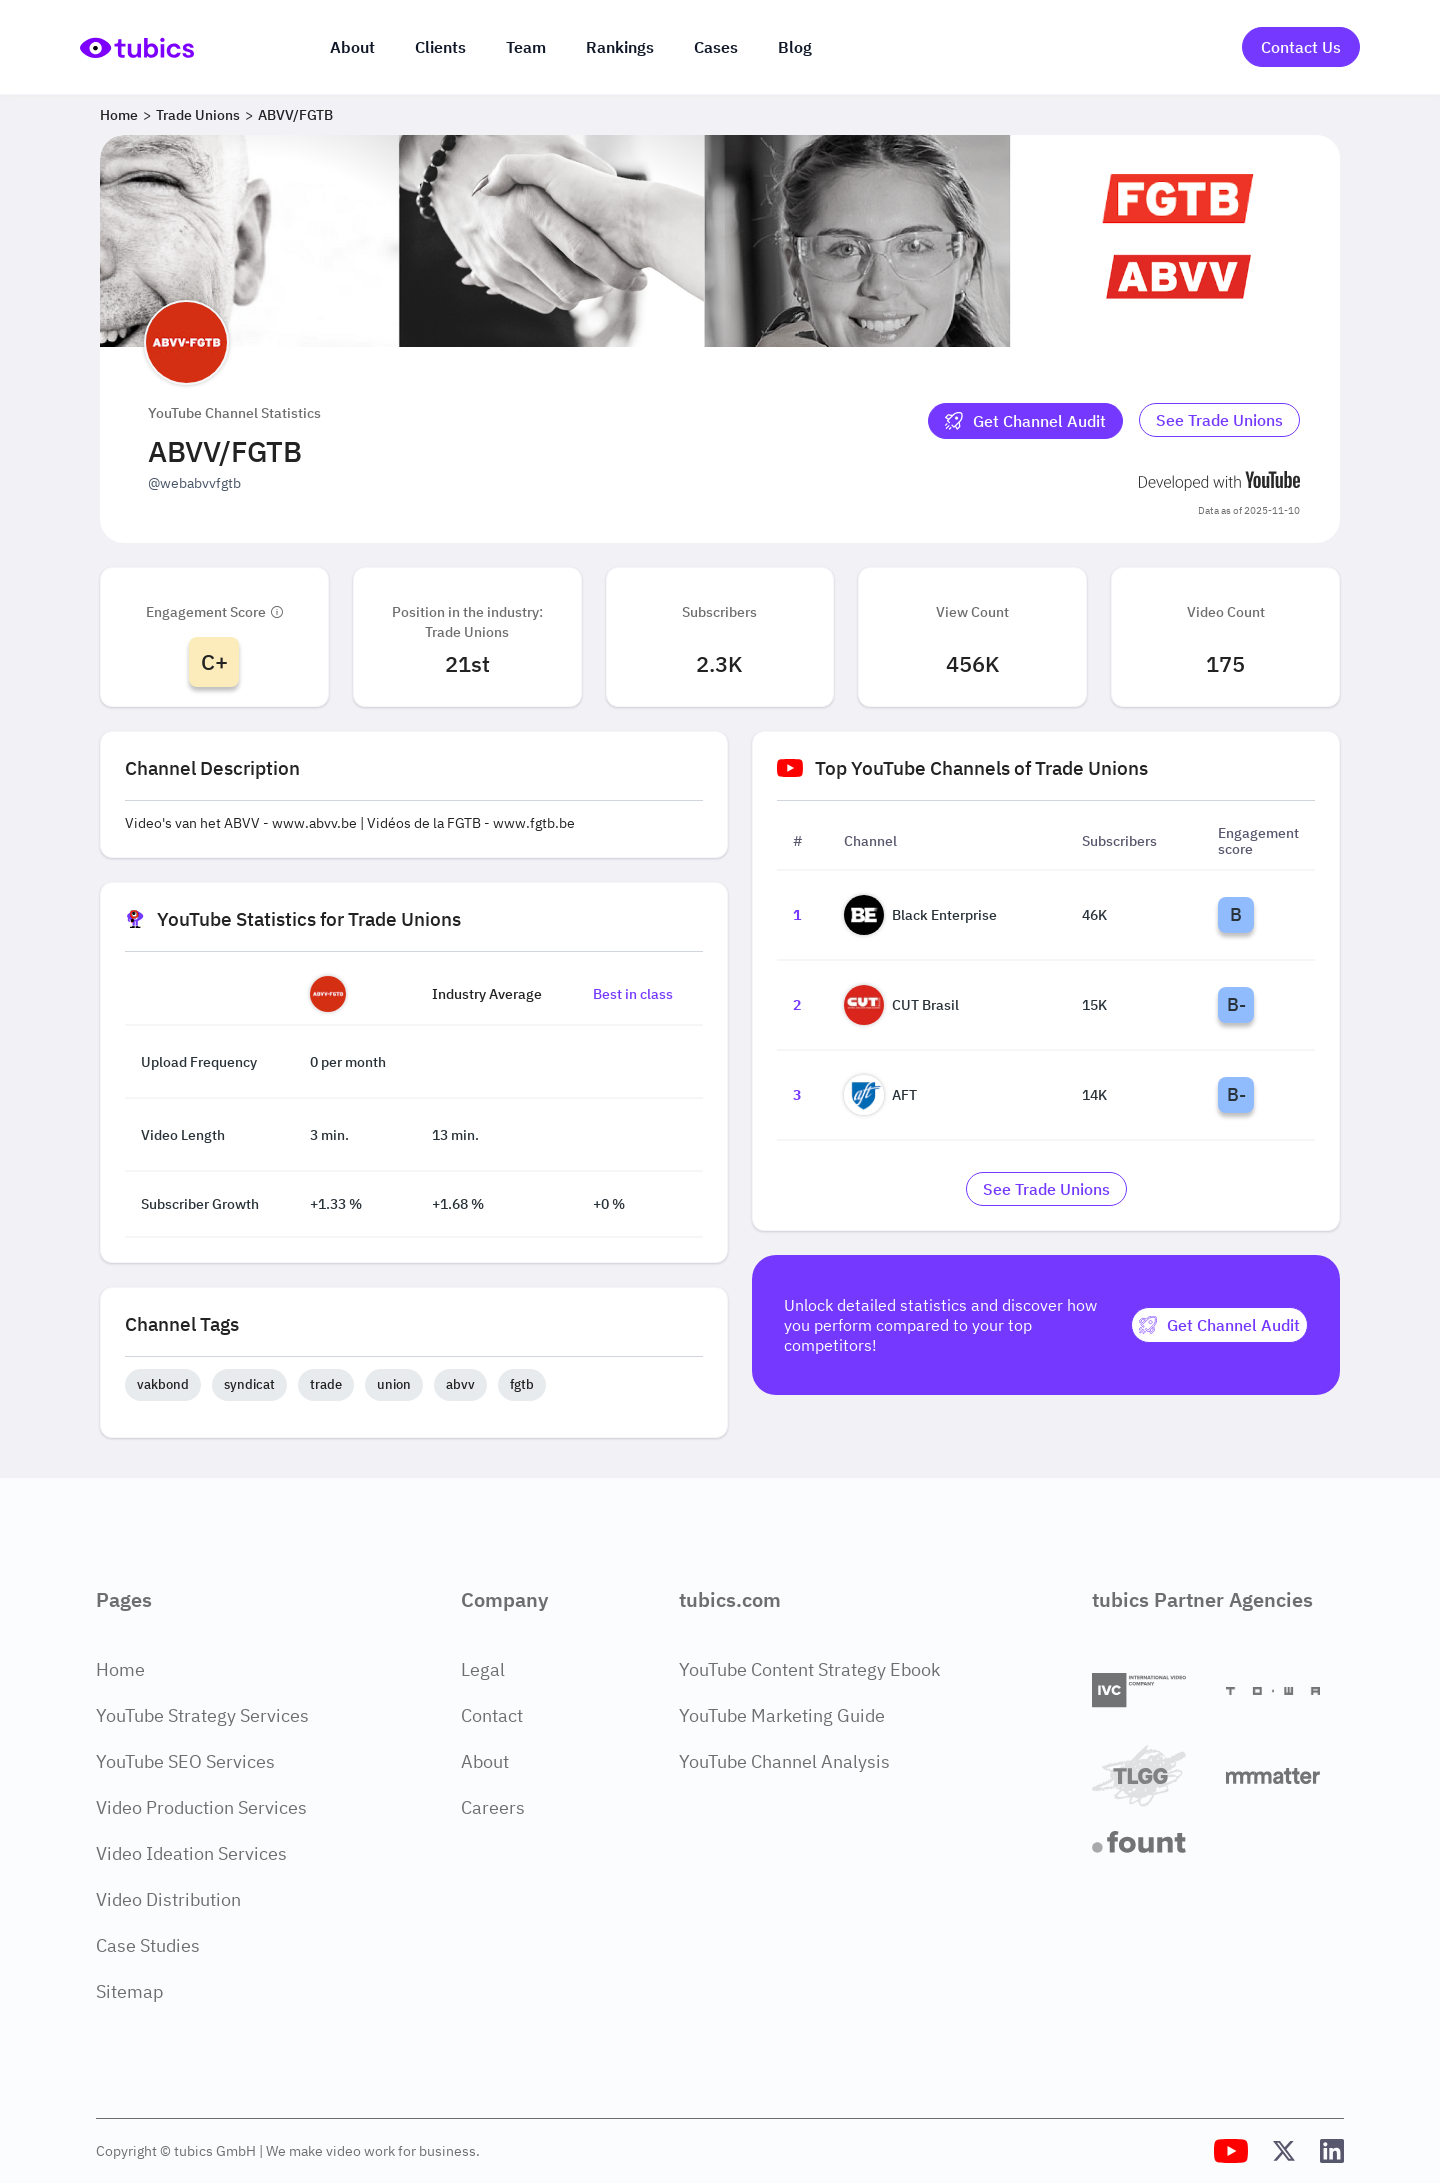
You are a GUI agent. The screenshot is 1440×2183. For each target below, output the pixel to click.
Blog (795, 47)
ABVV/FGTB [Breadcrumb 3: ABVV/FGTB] (295, 115)
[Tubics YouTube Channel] (1231, 2151)
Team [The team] (526, 47)
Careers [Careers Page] (493, 1807)
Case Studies (148, 1945)
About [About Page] (485, 1761)
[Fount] (1151, 1842)
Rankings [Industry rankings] (620, 47)
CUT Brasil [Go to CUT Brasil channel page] (901, 1005)
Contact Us (1301, 47)
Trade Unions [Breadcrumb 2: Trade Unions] (198, 115)
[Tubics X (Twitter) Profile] (1284, 2151)
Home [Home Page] (120, 1669)
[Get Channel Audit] (1025, 421)
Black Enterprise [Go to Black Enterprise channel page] (920, 915)
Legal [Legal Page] (483, 1669)
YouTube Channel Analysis (784, 1761)
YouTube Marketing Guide (782, 1715)
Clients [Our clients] (440, 47)
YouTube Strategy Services (202, 1715)
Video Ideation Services (191, 1853)
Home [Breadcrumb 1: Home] (119, 115)
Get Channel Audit (1025, 421)
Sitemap (129, 1991)
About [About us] (352, 47)
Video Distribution (168, 1899)
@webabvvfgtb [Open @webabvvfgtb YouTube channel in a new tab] (194, 483)
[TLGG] (1151, 1775)
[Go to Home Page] (137, 47)
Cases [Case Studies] (716, 47)
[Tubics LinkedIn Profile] (1332, 2151)
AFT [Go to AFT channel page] (880, 1095)
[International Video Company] (1151, 1690)
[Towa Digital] (1285, 1691)
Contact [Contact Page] (492, 1715)
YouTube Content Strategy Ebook (809, 1669)
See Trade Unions (1219, 420)
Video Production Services (201, 1807)
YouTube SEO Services (185, 1761)
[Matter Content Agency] (1285, 1775)
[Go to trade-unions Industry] (1219, 421)
